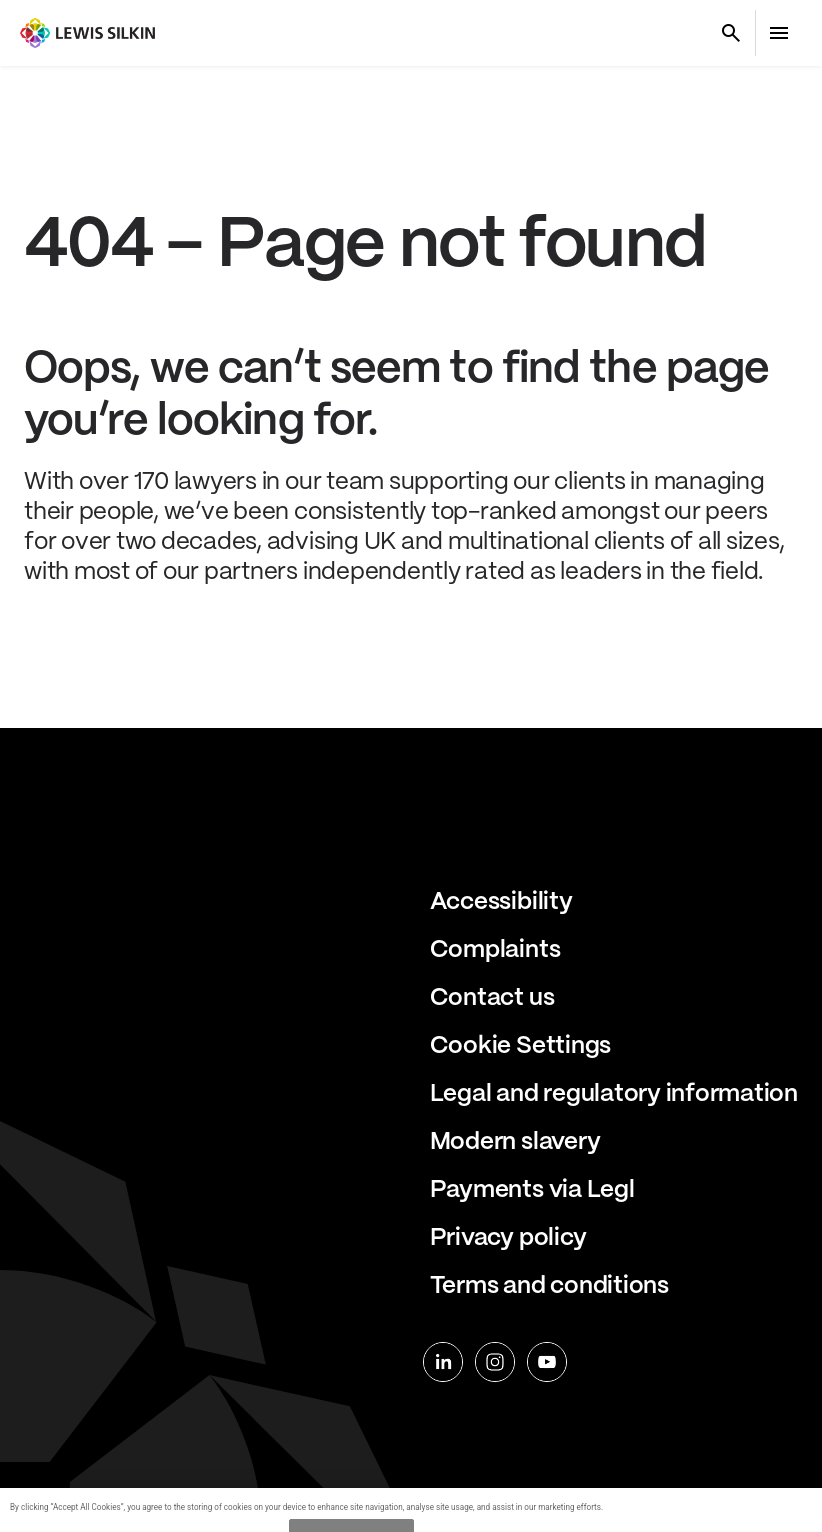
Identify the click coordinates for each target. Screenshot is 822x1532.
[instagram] (495, 1362)
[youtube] (547, 1362)
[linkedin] (443, 1362)
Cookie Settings (520, 1046)
